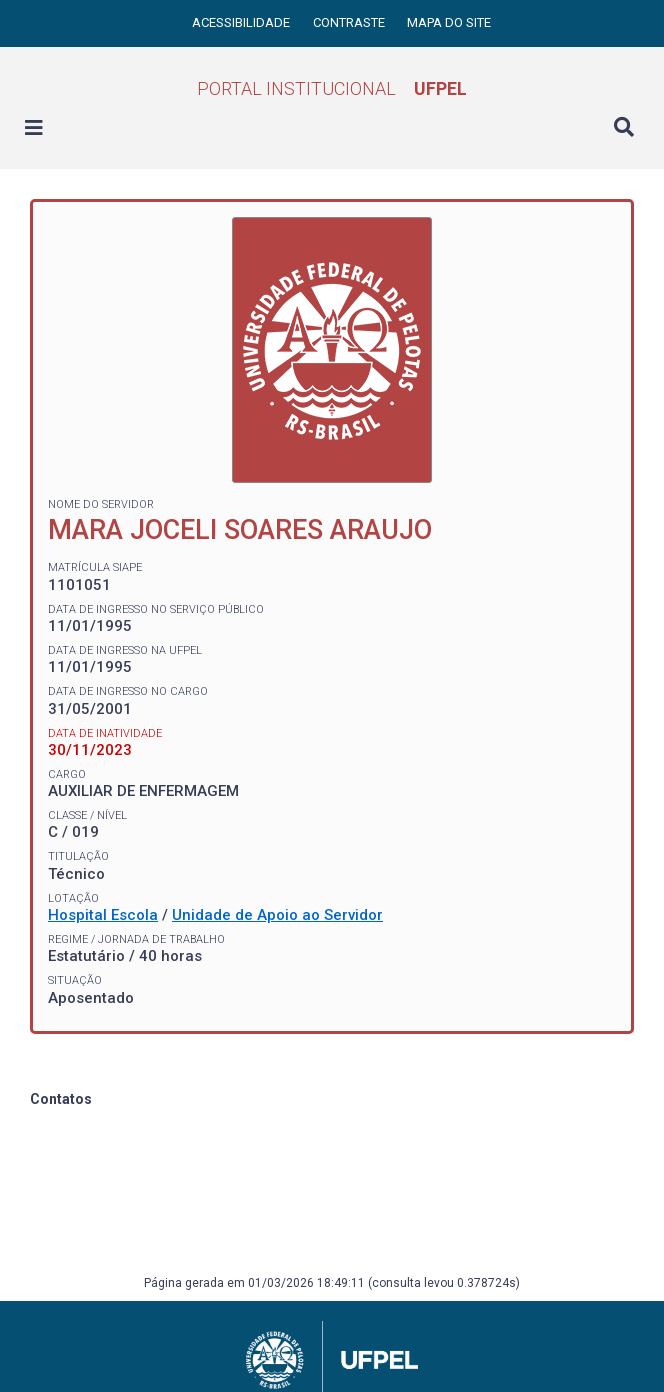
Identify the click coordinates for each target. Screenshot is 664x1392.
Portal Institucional (332, 88)
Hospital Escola (103, 915)
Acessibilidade (242, 22)
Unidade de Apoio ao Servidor (277, 915)
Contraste (350, 22)
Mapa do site (449, 22)
